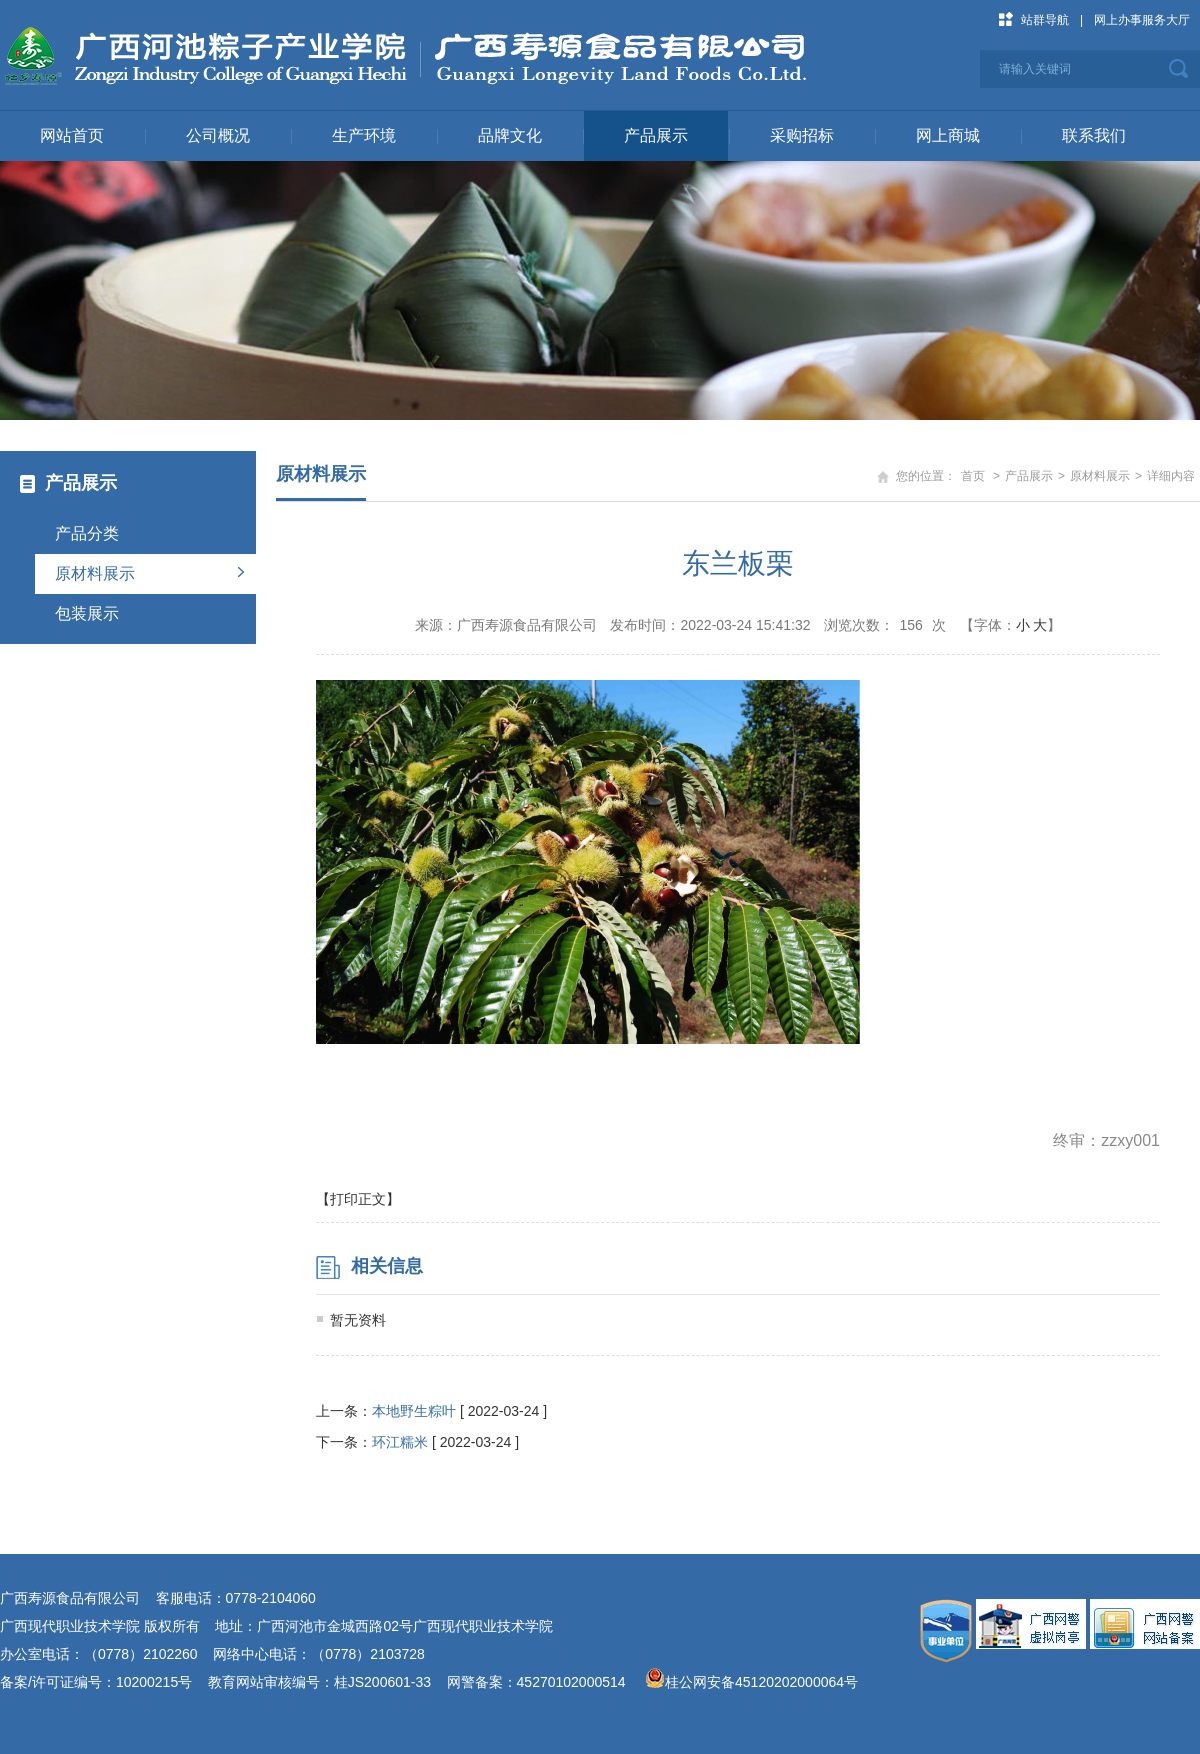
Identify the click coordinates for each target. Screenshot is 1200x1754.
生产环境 (364, 135)
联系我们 (1094, 135)
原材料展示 (95, 573)
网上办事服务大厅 (1142, 20)
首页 (973, 476)
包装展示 (87, 613)
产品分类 (87, 533)
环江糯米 (400, 1442)
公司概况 (218, 135)
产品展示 (656, 135)
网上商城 (948, 135)
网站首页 (72, 135)
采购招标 (802, 135)
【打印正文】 (358, 1199)
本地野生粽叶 (414, 1411)
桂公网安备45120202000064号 (765, 1682)
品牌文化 (510, 135)
